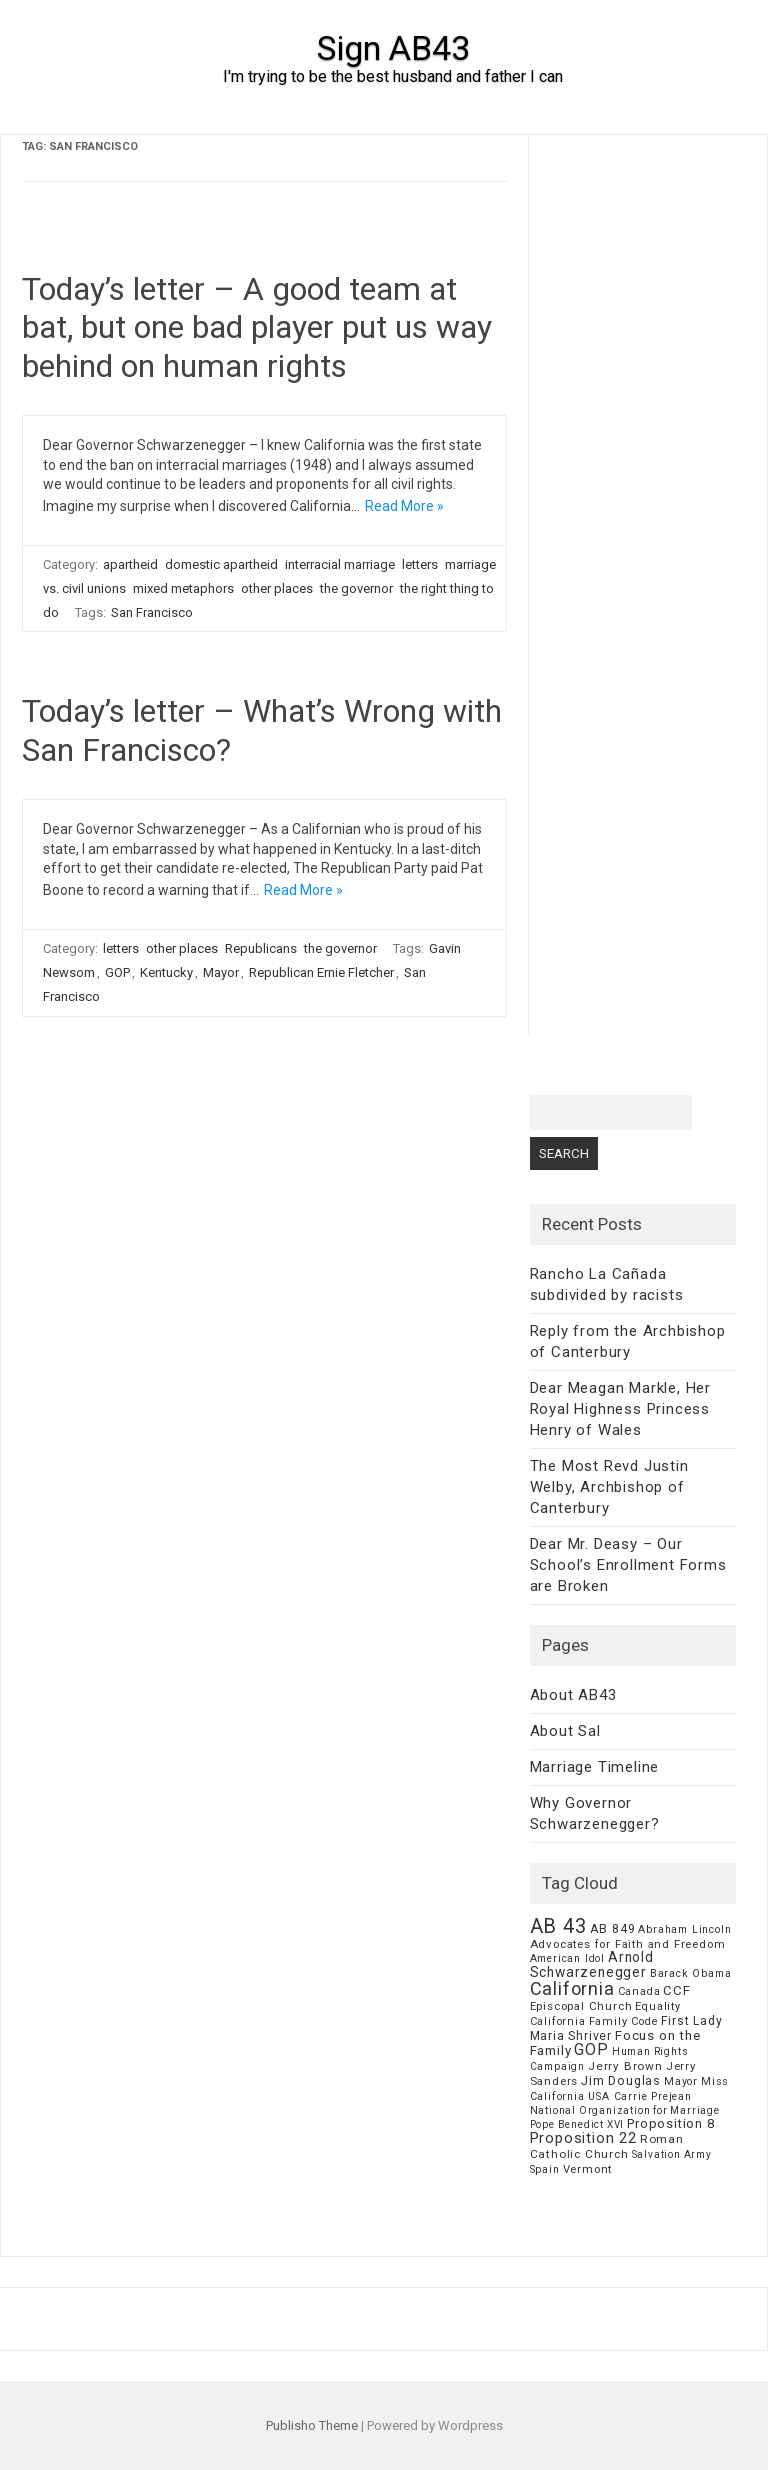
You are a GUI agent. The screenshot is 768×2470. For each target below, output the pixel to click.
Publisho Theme (312, 2425)
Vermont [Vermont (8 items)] (588, 2169)
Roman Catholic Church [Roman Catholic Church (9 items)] (607, 2146)
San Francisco (152, 612)
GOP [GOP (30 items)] (591, 2049)
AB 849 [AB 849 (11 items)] (613, 1928)
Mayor (221, 972)
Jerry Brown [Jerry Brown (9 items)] (625, 2066)
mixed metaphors (183, 588)
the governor (356, 588)
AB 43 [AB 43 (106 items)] (558, 1926)
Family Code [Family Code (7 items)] (624, 2021)
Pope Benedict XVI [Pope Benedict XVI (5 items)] (577, 2124)
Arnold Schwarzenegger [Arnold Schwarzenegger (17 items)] (592, 1964)
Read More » (404, 506)
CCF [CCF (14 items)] (676, 1990)
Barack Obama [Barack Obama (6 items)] (691, 1973)
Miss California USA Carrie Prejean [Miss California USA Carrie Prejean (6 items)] (630, 2089)
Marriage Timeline (595, 1767)
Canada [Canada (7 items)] (639, 1991)
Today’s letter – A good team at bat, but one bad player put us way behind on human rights (257, 327)
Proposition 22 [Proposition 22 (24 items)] (583, 2138)
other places (277, 588)
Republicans (261, 948)
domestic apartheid (221, 564)
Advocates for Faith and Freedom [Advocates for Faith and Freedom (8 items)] (628, 1944)
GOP (117, 972)
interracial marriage (340, 564)
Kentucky (166, 972)
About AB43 (573, 1695)
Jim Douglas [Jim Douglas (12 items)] (621, 2080)
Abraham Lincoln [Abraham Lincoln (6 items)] (684, 1929)
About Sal (565, 1731)
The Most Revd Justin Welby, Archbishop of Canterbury (609, 1487)
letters (420, 564)
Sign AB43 (393, 48)
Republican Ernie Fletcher (321, 972)
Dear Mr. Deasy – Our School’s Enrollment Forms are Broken (628, 1565)
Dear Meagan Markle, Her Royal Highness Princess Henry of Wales (620, 1409)
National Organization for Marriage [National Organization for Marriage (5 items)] (625, 2110)
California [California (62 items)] (572, 1988)
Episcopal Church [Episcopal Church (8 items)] (581, 2006)
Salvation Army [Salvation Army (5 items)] (672, 2154)
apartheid (130, 564)
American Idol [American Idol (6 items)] (567, 1958)
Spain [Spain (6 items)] (545, 2169)
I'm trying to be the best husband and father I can (393, 76)
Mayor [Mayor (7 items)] (681, 2081)
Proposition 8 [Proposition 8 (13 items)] (670, 2123)
